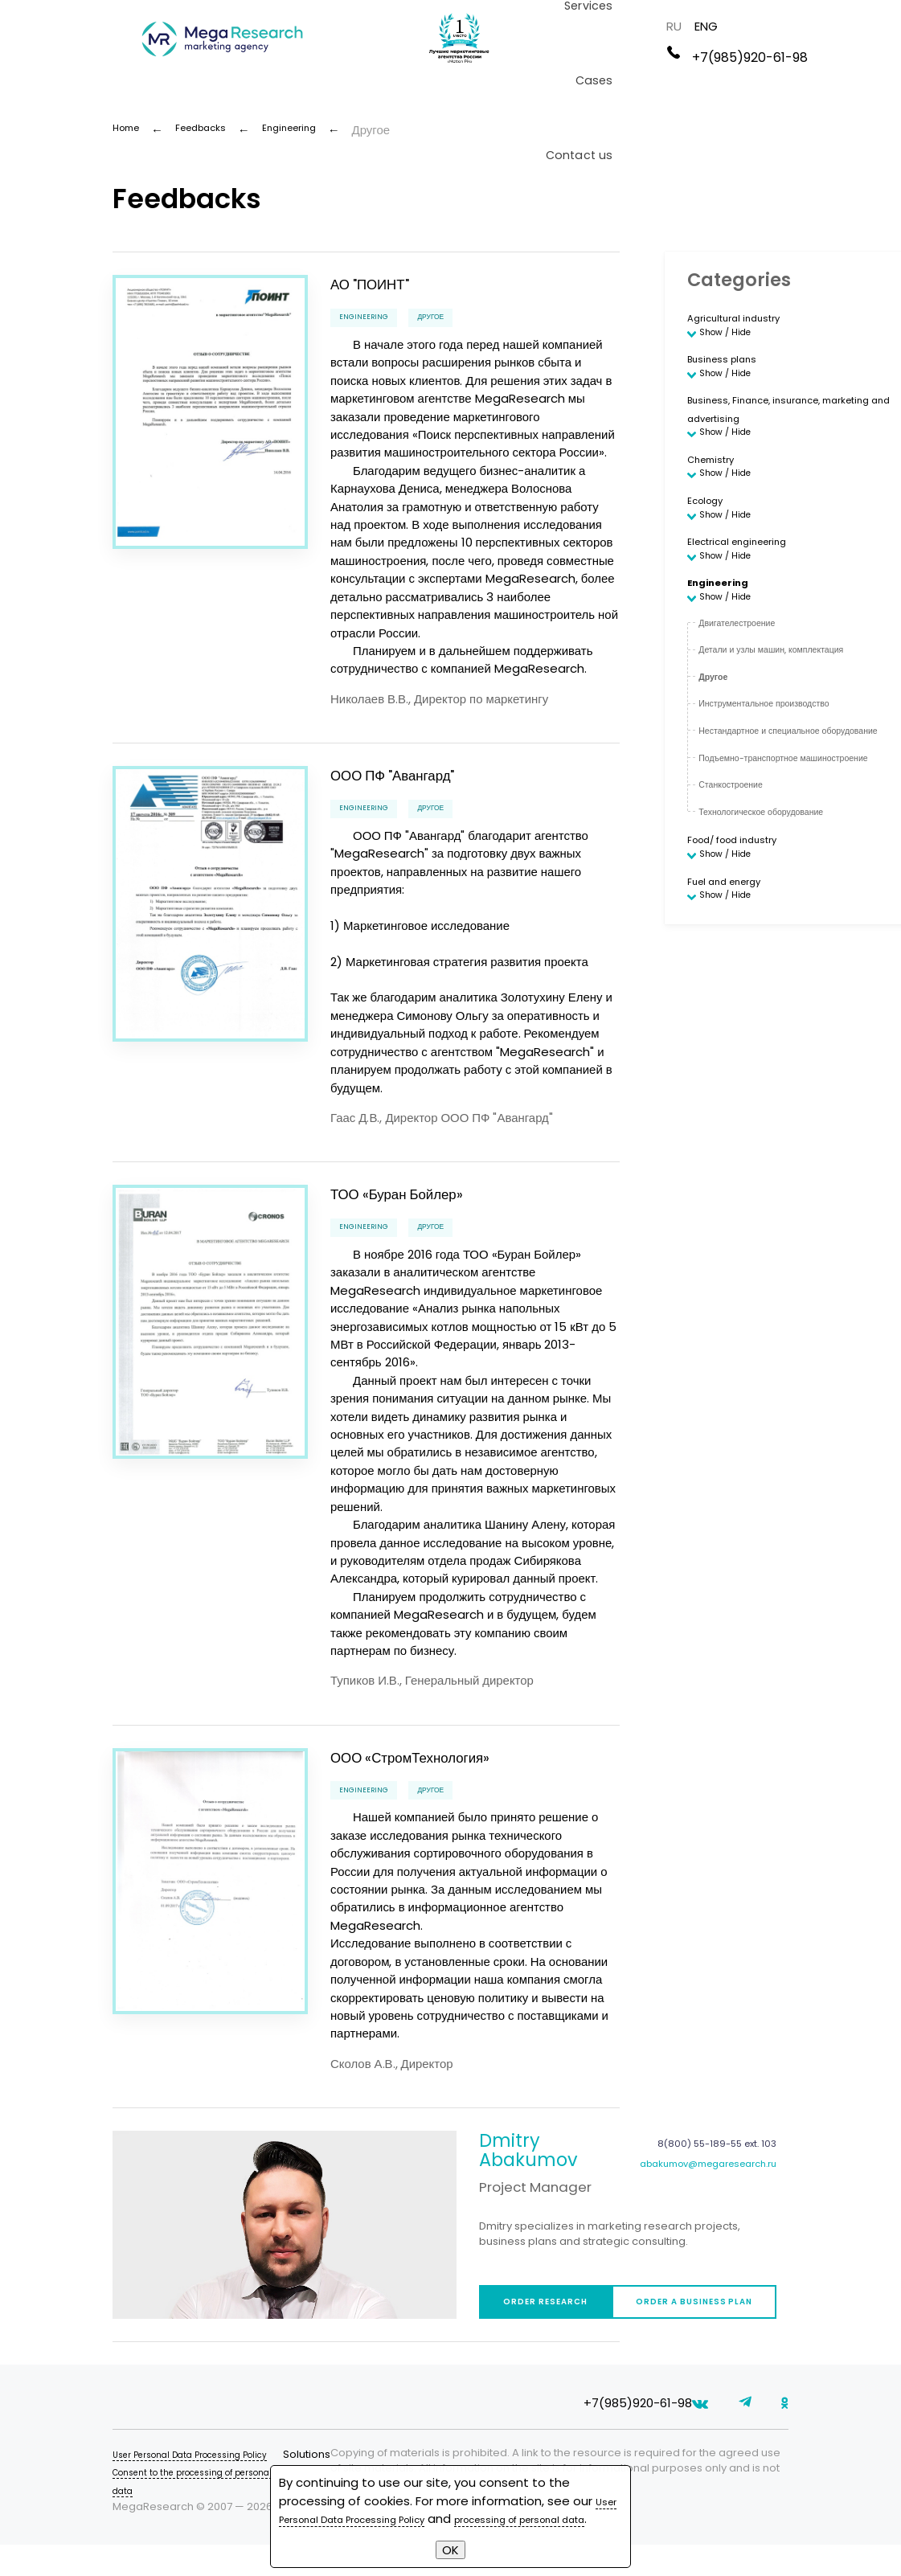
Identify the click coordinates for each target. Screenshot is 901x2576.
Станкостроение (742, 854)
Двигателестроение (751, 675)
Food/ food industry (746, 908)
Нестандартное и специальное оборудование (778, 792)
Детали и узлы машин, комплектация (796, 702)
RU (821, 28)
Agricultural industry (746, 317)
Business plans (730, 366)
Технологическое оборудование (783, 880)
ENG (853, 28)
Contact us (727, 84)
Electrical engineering (750, 579)
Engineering (371, 318)
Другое (456, 318)
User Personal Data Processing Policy (210, 2483)
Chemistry (718, 481)
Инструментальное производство (787, 756)
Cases (652, 84)
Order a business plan (761, 2324)
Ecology (710, 530)
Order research (565, 2324)
